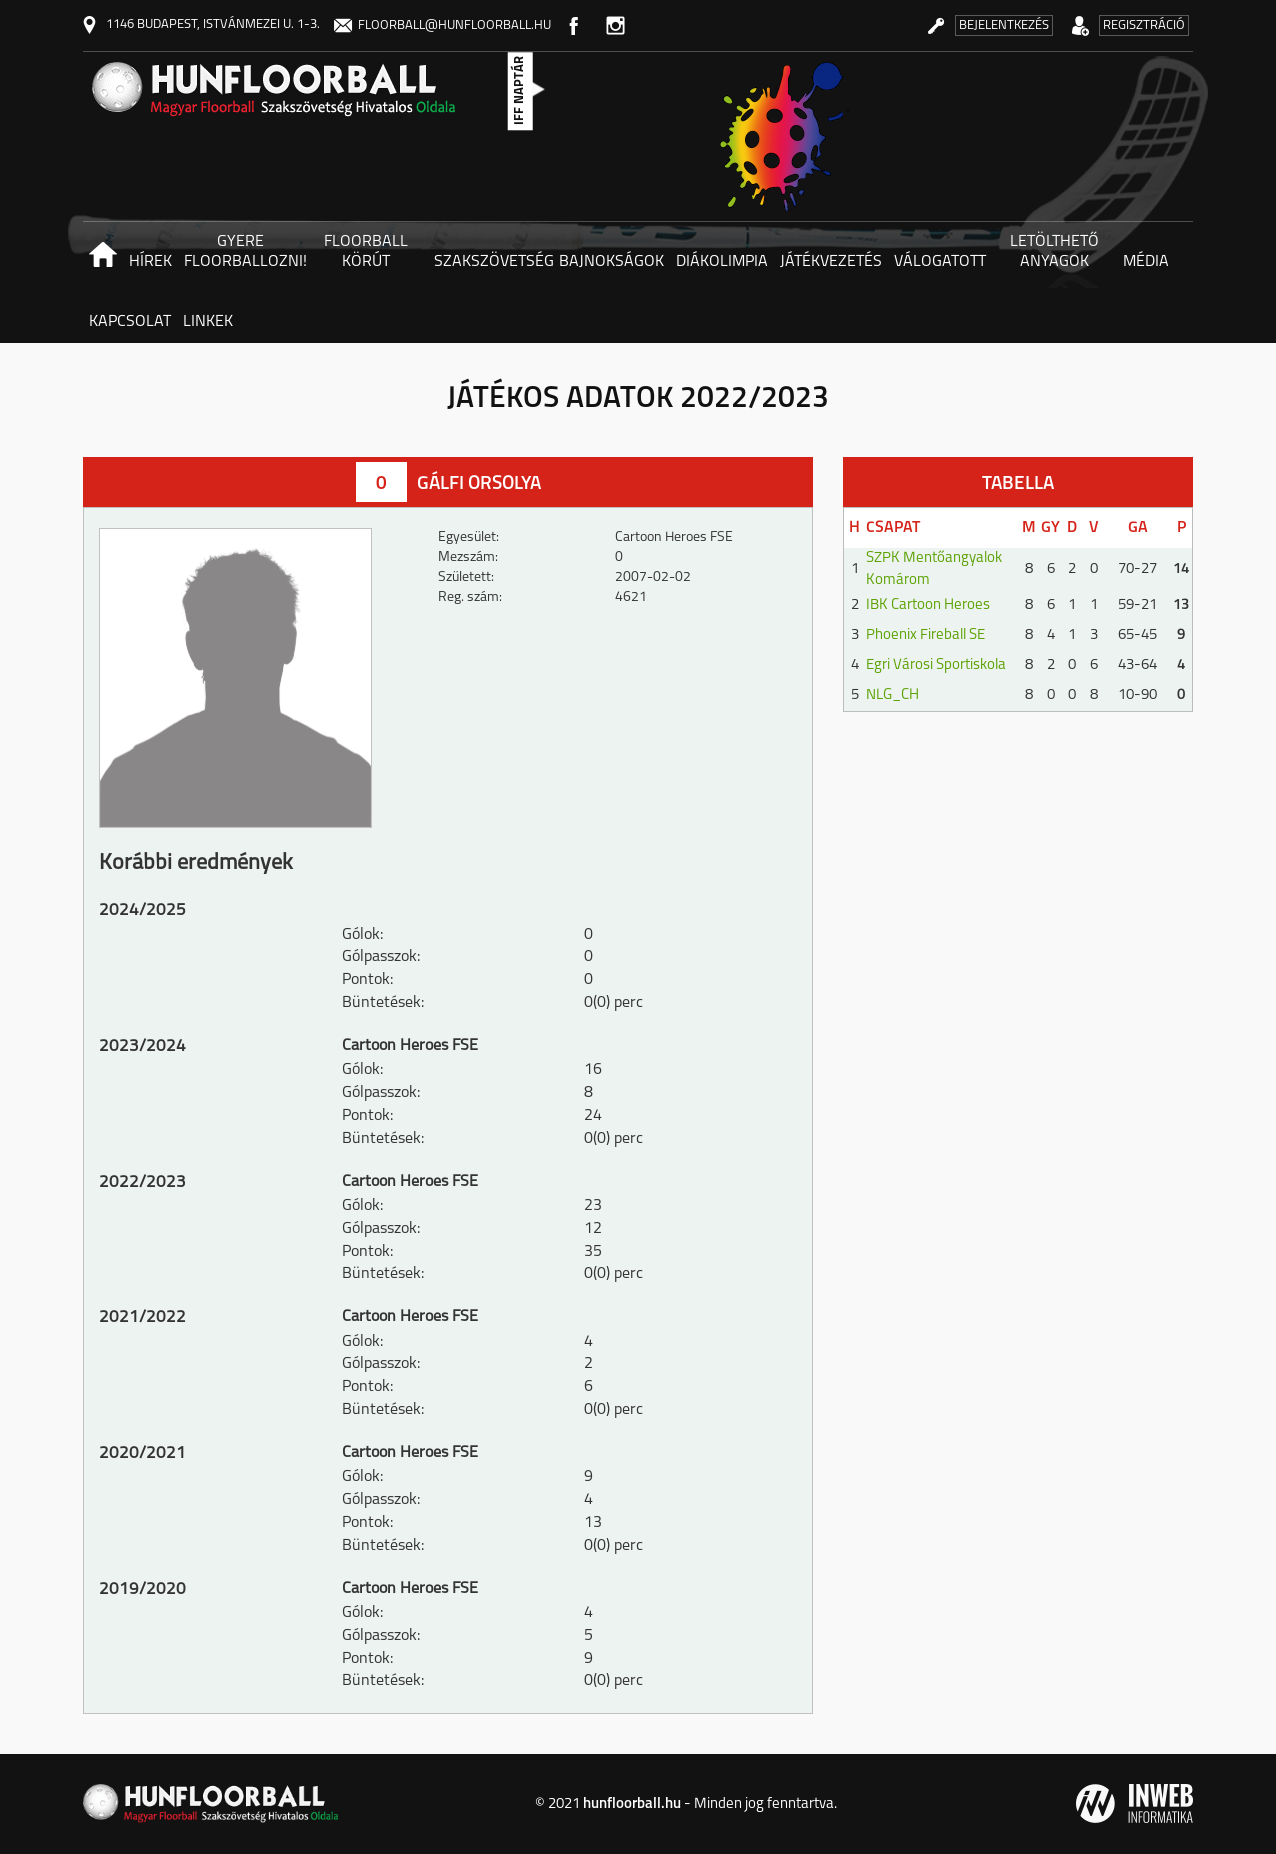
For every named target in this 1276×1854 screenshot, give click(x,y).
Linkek (208, 322)
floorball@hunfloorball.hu (442, 25)
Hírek (150, 262)
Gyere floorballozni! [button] (243, 252)
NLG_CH (892, 695)
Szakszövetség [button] (493, 262)
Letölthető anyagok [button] (1054, 252)
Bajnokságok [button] (611, 262)
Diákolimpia (722, 262)
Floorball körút (366, 252)
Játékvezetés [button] (831, 262)
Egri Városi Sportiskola (936, 665)
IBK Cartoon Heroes (928, 605)
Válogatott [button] (940, 262)
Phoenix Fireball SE (925, 635)
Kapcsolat (130, 322)
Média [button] (1146, 262)
